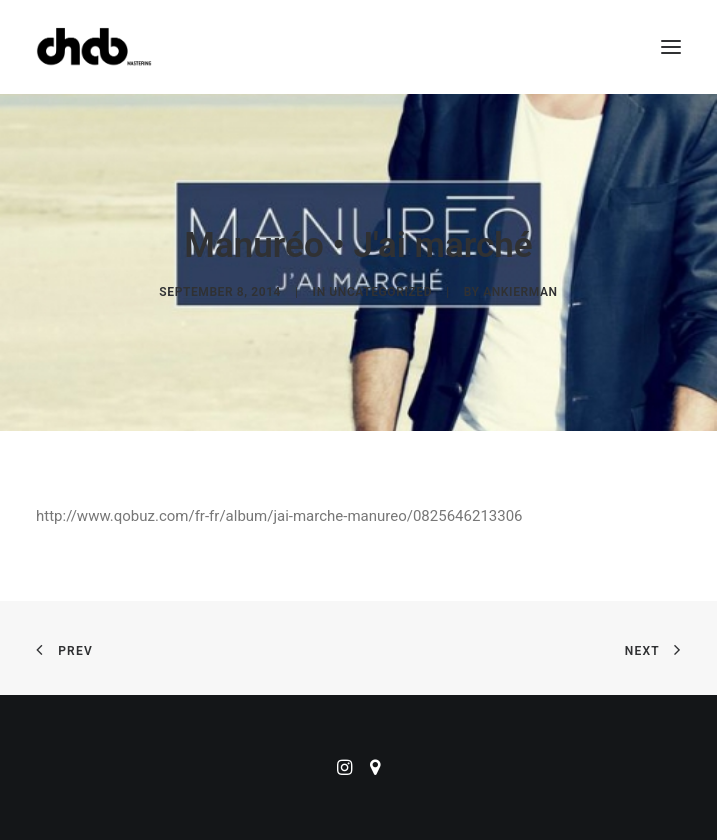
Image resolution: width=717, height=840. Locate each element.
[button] (671, 47)
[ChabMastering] (94, 47)
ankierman (520, 292)
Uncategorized (380, 292)
